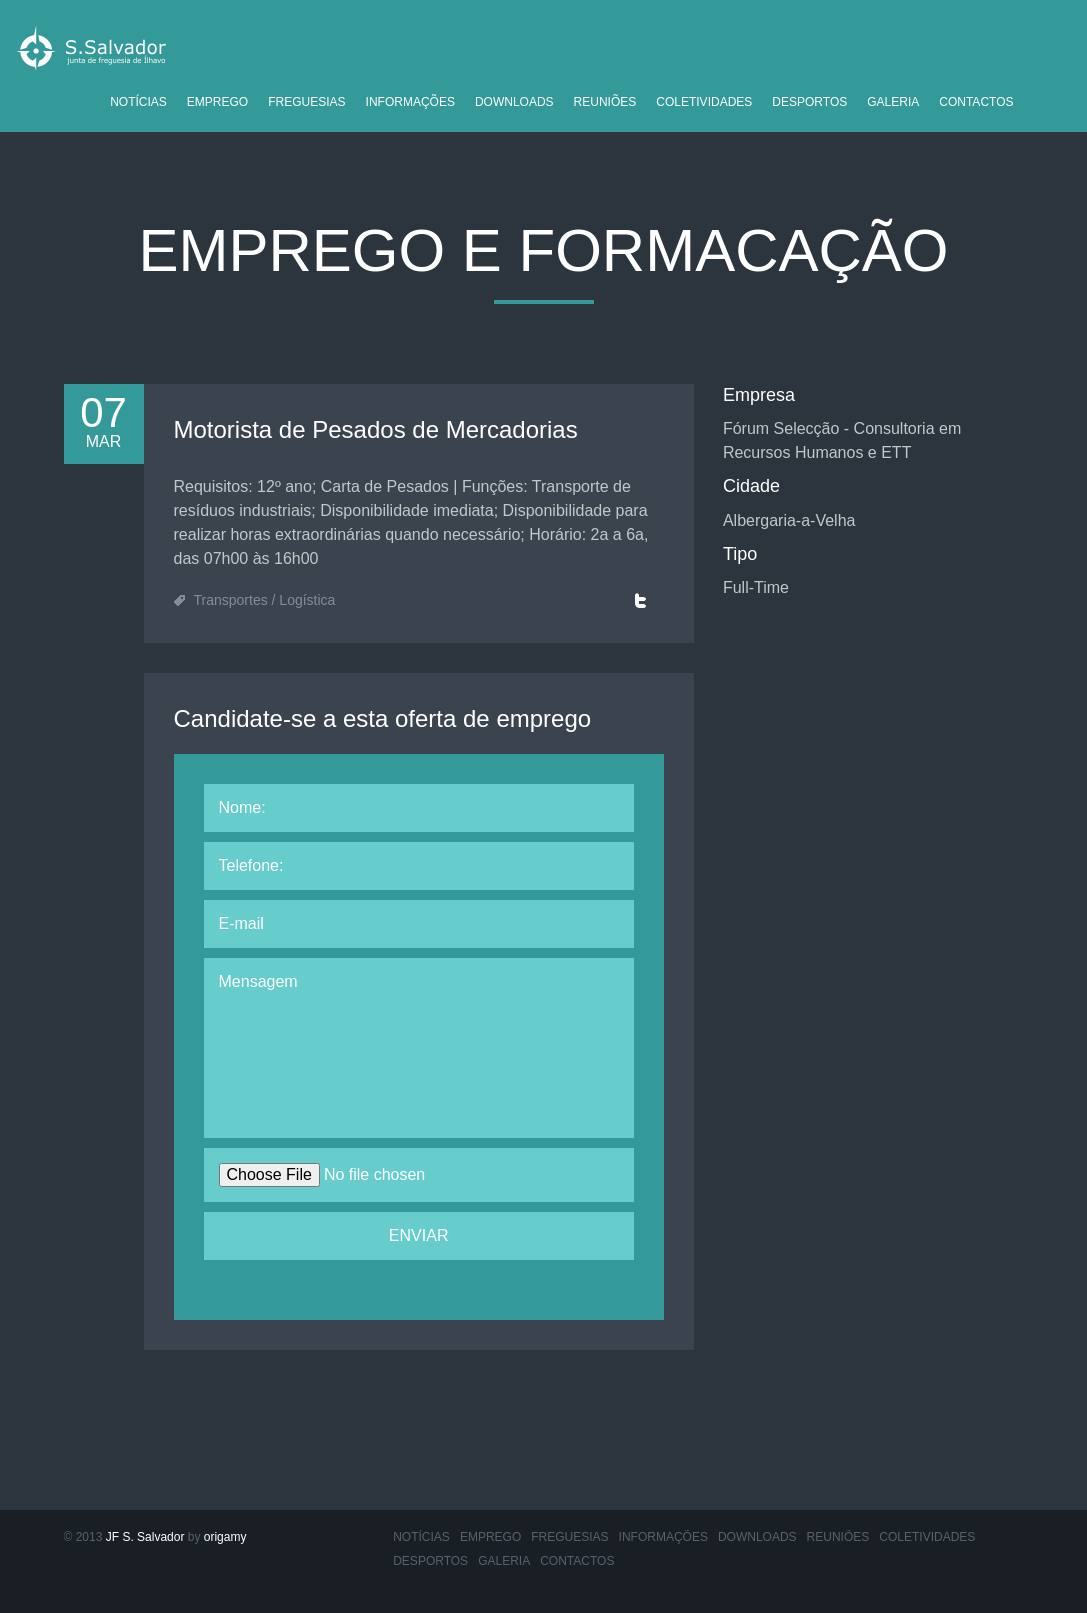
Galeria (893, 102)
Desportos (809, 102)
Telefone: (251, 865)
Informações (410, 102)
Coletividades (704, 102)
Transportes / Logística (265, 600)
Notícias (138, 102)
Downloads (514, 102)
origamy (225, 1537)
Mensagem (258, 981)
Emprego (217, 102)
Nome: (242, 807)
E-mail (241, 923)
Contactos (976, 102)
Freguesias (306, 102)
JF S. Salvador (145, 1537)
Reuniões (605, 102)
